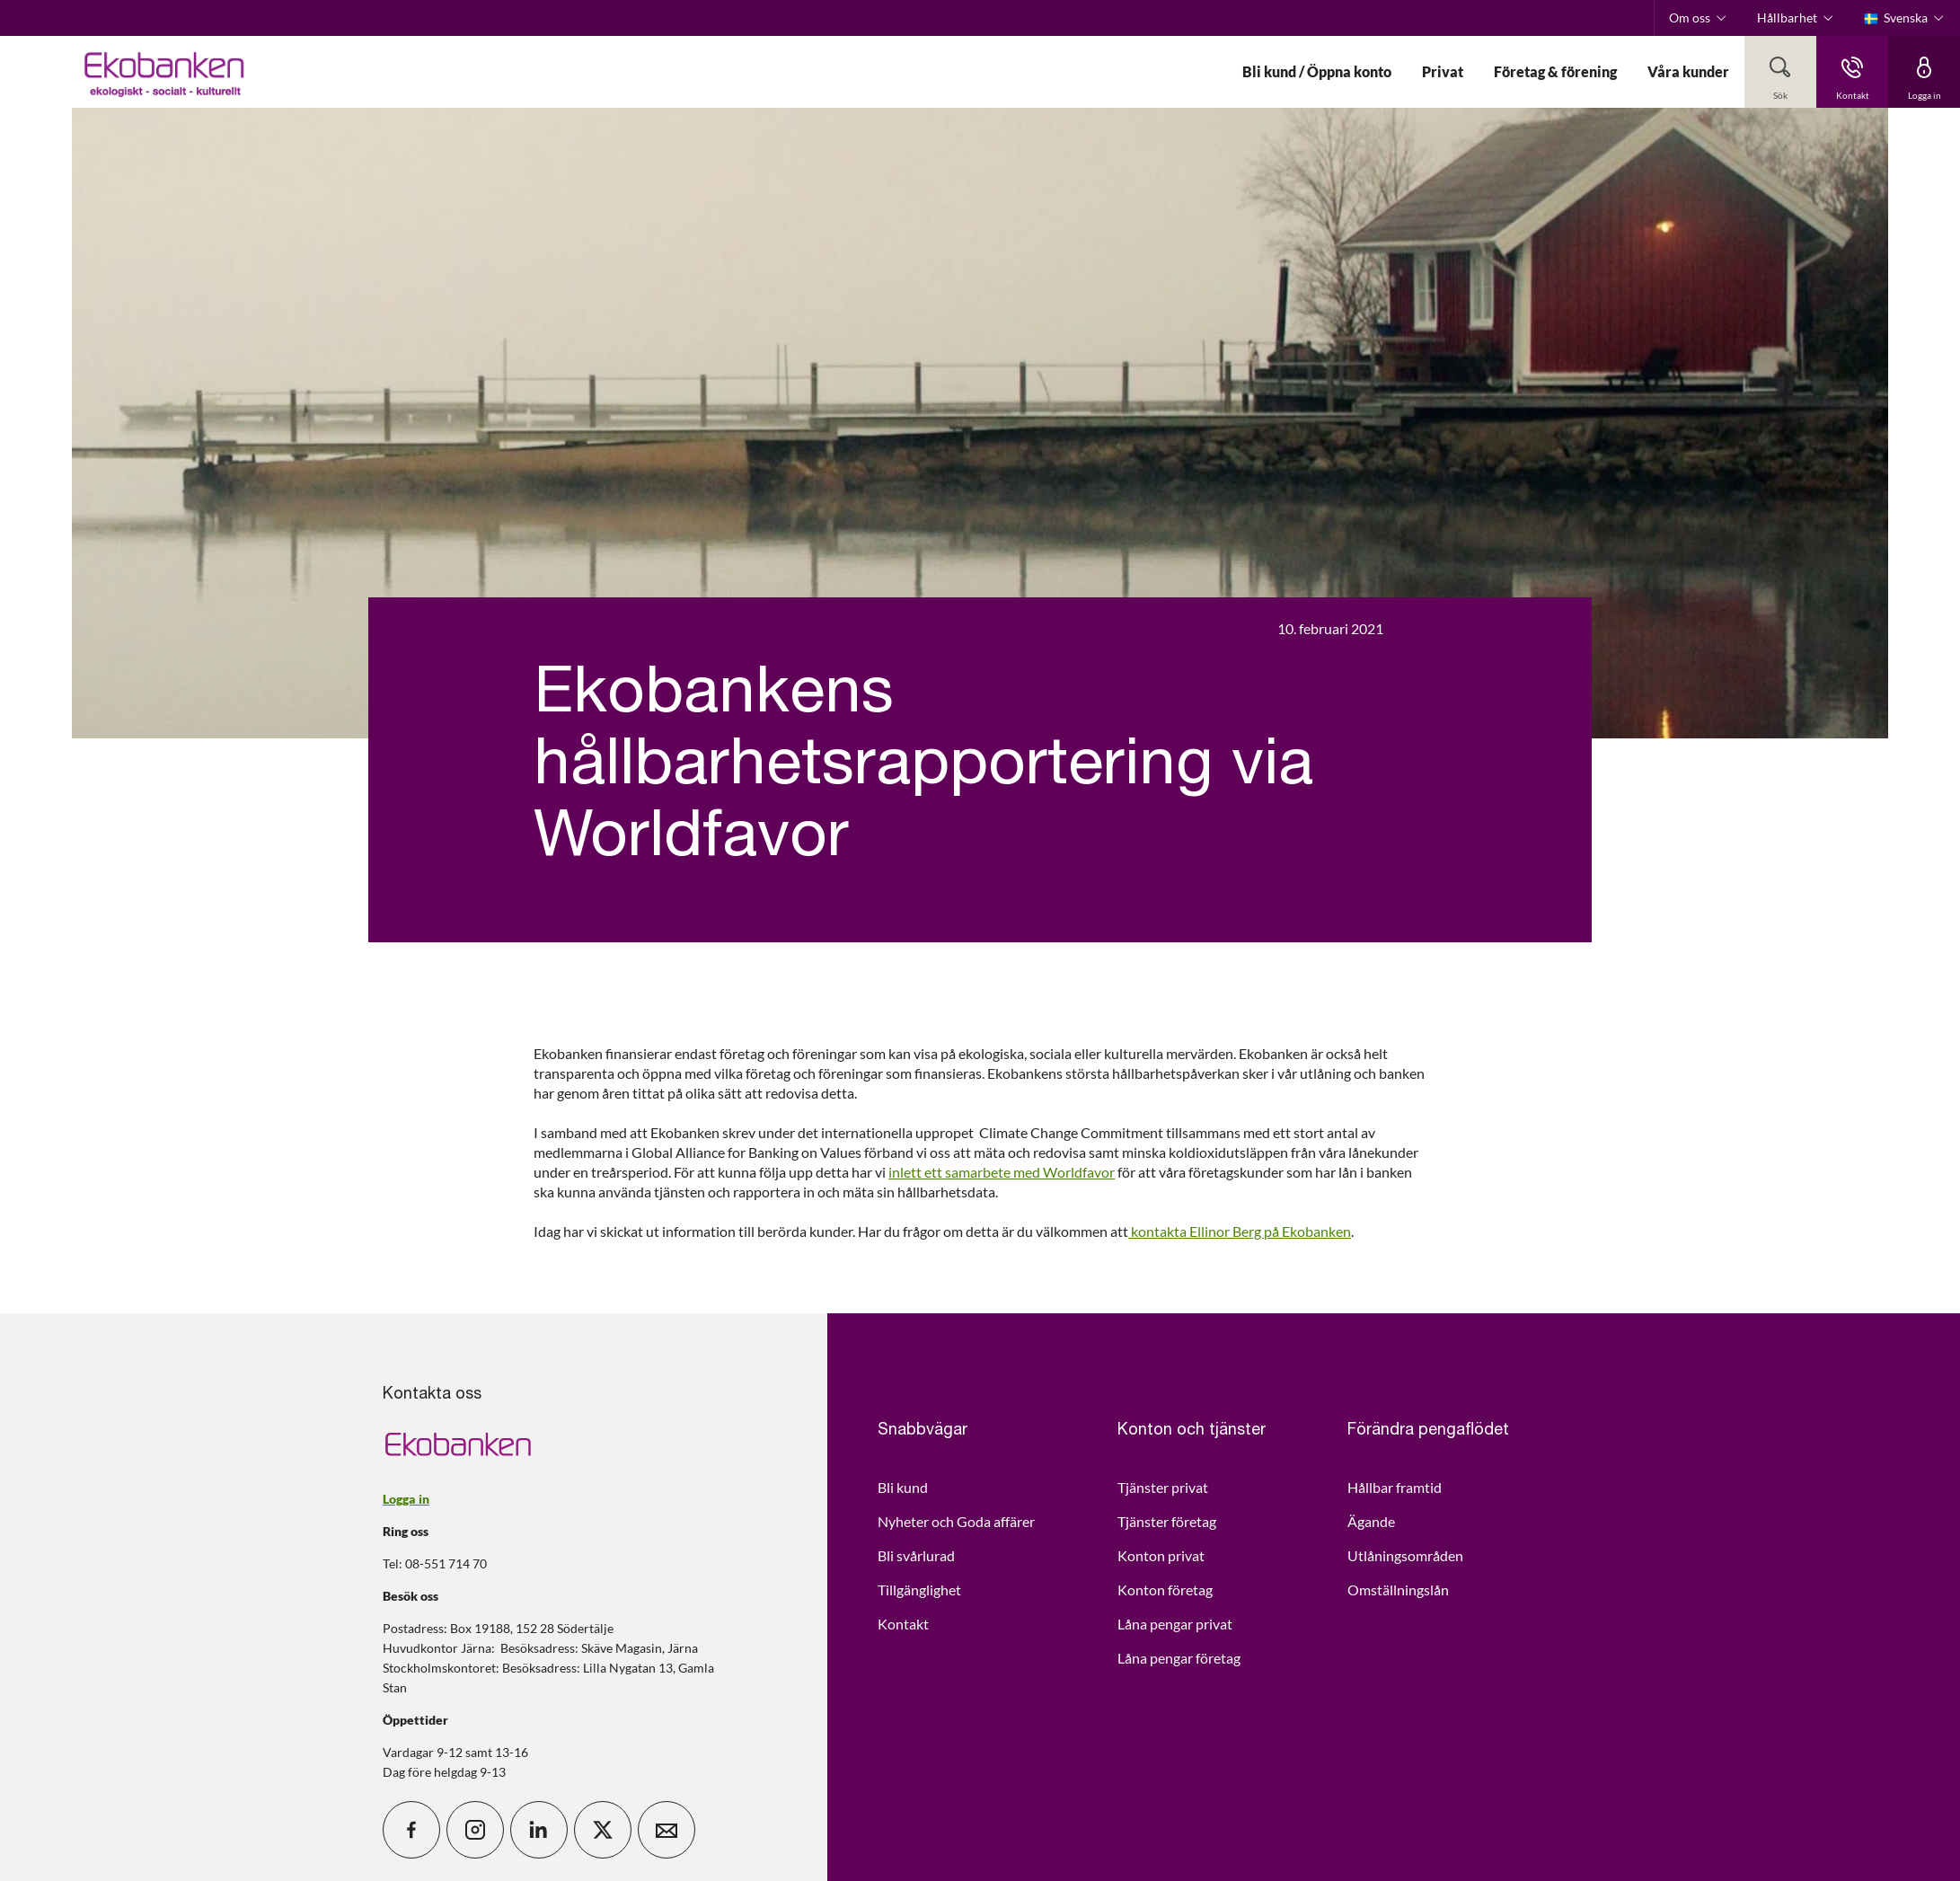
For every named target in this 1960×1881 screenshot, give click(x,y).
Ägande (1371, 1521)
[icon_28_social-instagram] (475, 1830)
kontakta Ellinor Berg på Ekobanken (1239, 1231)
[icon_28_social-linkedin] (539, 1830)
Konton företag (1165, 1589)
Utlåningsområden (1405, 1555)
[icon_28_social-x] (602, 1830)
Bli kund (903, 1487)
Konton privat (1161, 1555)
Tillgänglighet (919, 1589)
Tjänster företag (1166, 1521)
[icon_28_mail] (666, 1830)
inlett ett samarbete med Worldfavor (1001, 1171)
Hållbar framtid (1394, 1487)
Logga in (406, 1498)
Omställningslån (1398, 1589)
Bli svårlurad (916, 1555)
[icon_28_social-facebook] (411, 1830)
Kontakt (903, 1623)
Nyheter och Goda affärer (956, 1521)
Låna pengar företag (1178, 1657)
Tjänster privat (1162, 1487)
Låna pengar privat (1174, 1623)
